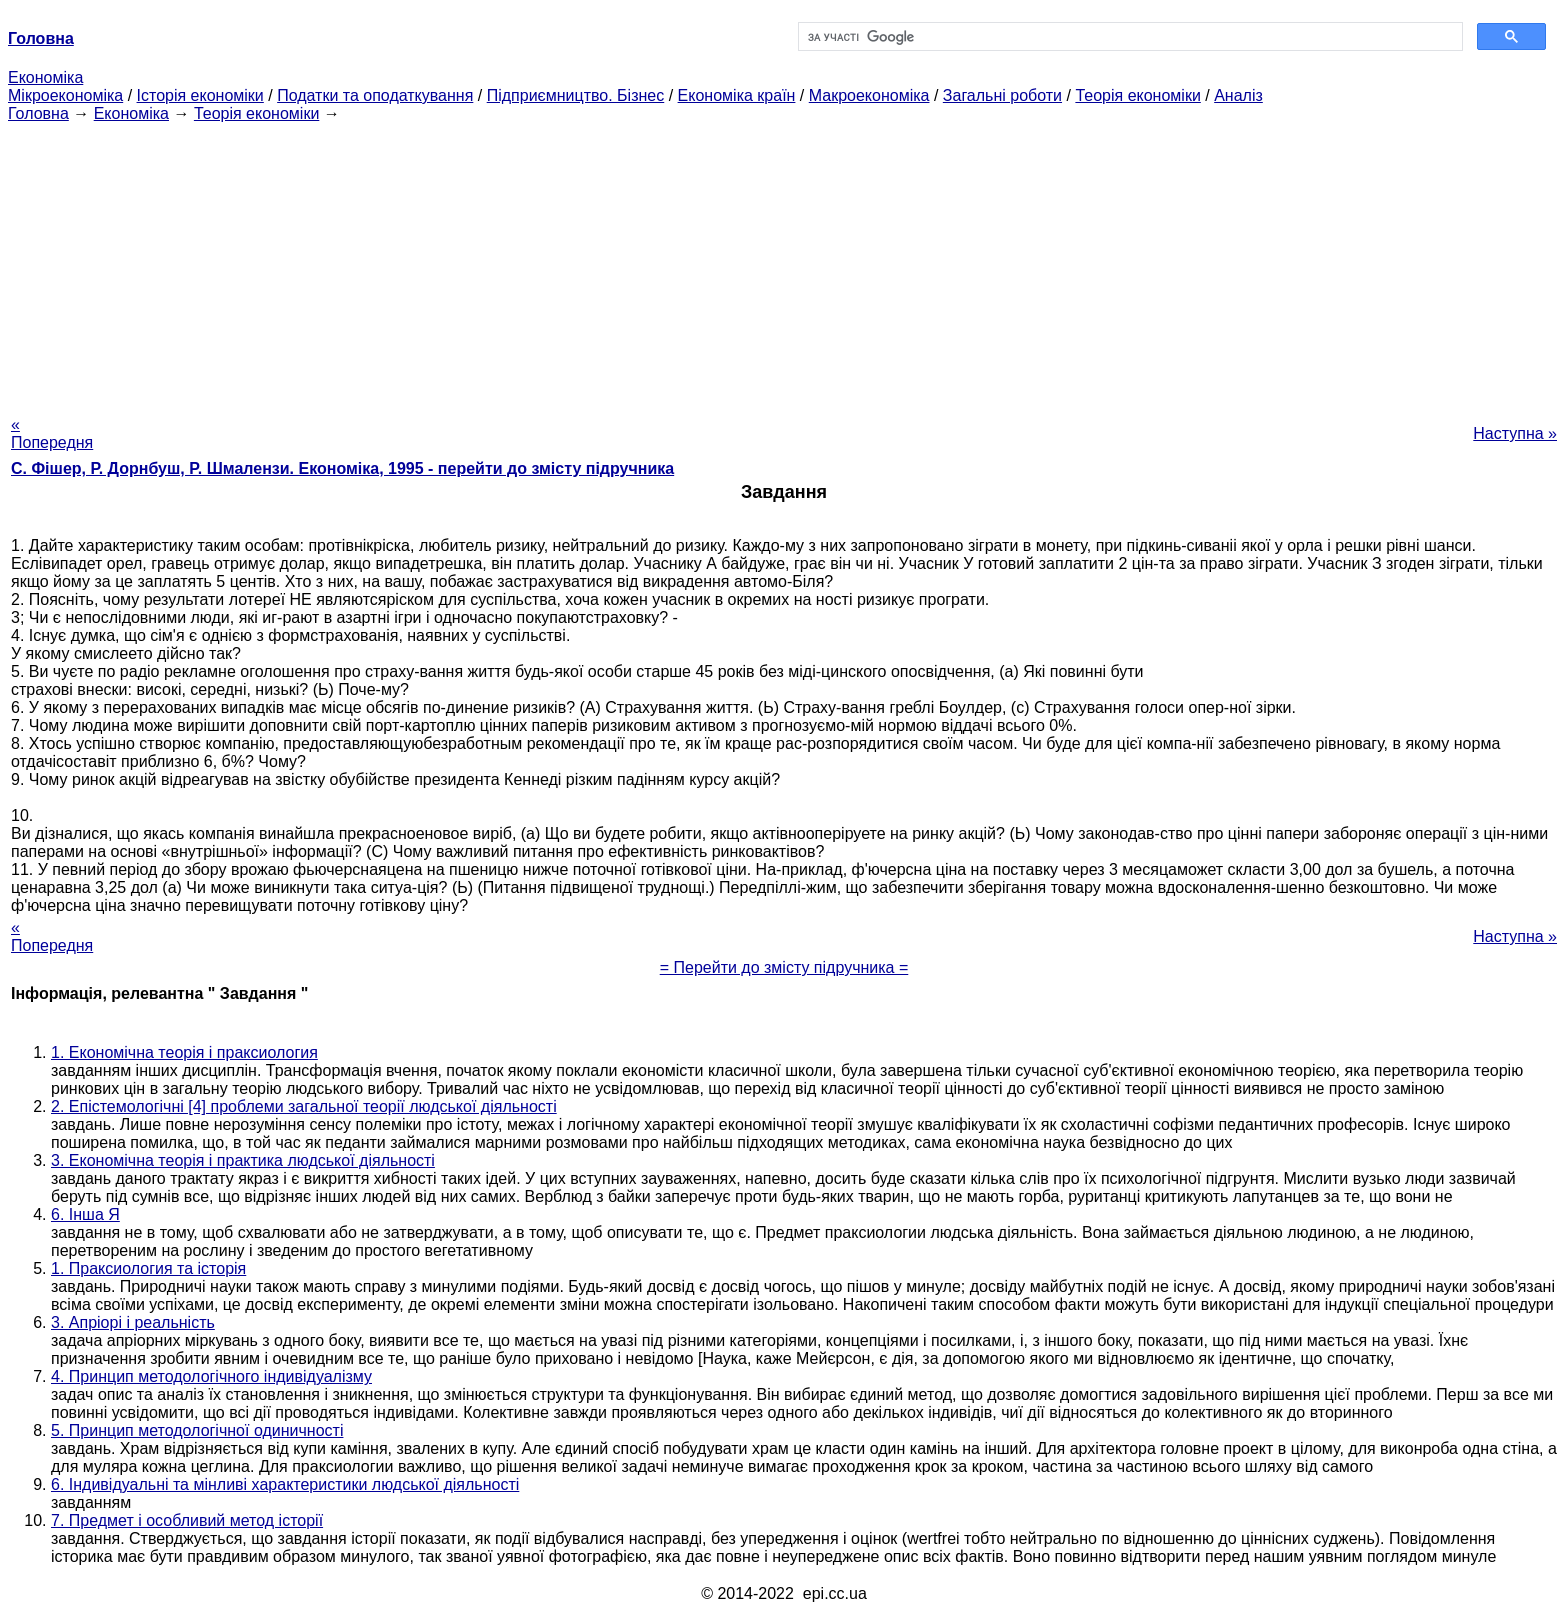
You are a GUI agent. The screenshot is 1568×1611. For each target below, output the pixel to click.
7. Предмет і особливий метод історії (187, 1520)
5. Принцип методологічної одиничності (197, 1430)
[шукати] (1128, 37)
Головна (38, 113)
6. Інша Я (85, 1214)
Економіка (45, 77)
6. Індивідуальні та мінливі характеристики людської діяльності (285, 1484)
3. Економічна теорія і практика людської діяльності (243, 1160)
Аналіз (1238, 95)
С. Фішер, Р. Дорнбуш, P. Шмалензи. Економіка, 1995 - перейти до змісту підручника (342, 468)
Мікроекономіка (65, 95)
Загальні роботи (1002, 95)
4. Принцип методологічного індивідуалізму (211, 1376)
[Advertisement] (784, 263)
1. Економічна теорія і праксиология (184, 1052)
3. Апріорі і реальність (133, 1322)
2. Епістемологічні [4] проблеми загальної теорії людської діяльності (304, 1106)
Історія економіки (200, 95)
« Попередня (52, 433)
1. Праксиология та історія (148, 1268)
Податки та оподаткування (375, 95)
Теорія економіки (1137, 95)
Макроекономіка (869, 95)
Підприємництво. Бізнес (576, 95)
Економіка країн (737, 95)
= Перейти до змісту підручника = (784, 967)
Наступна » (1515, 433)
